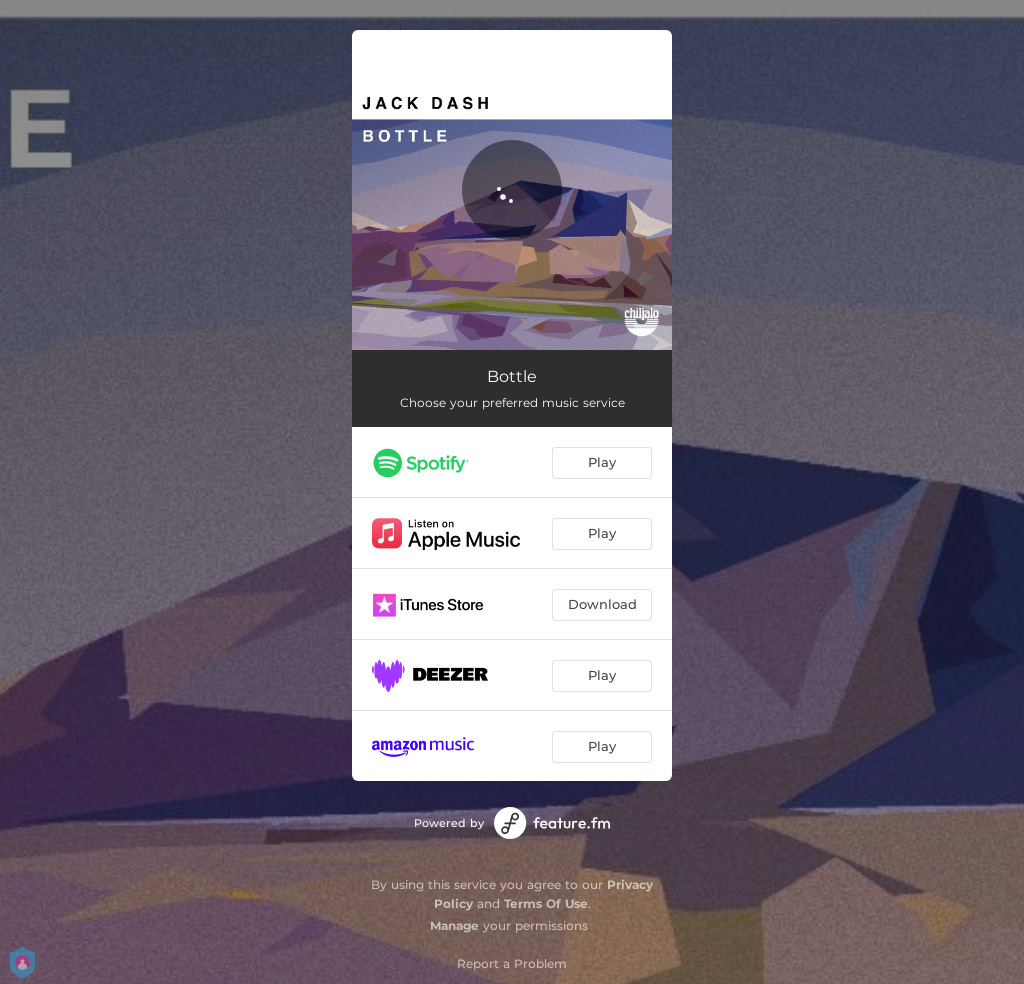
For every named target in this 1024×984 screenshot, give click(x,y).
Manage (454, 925)
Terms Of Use (546, 903)
